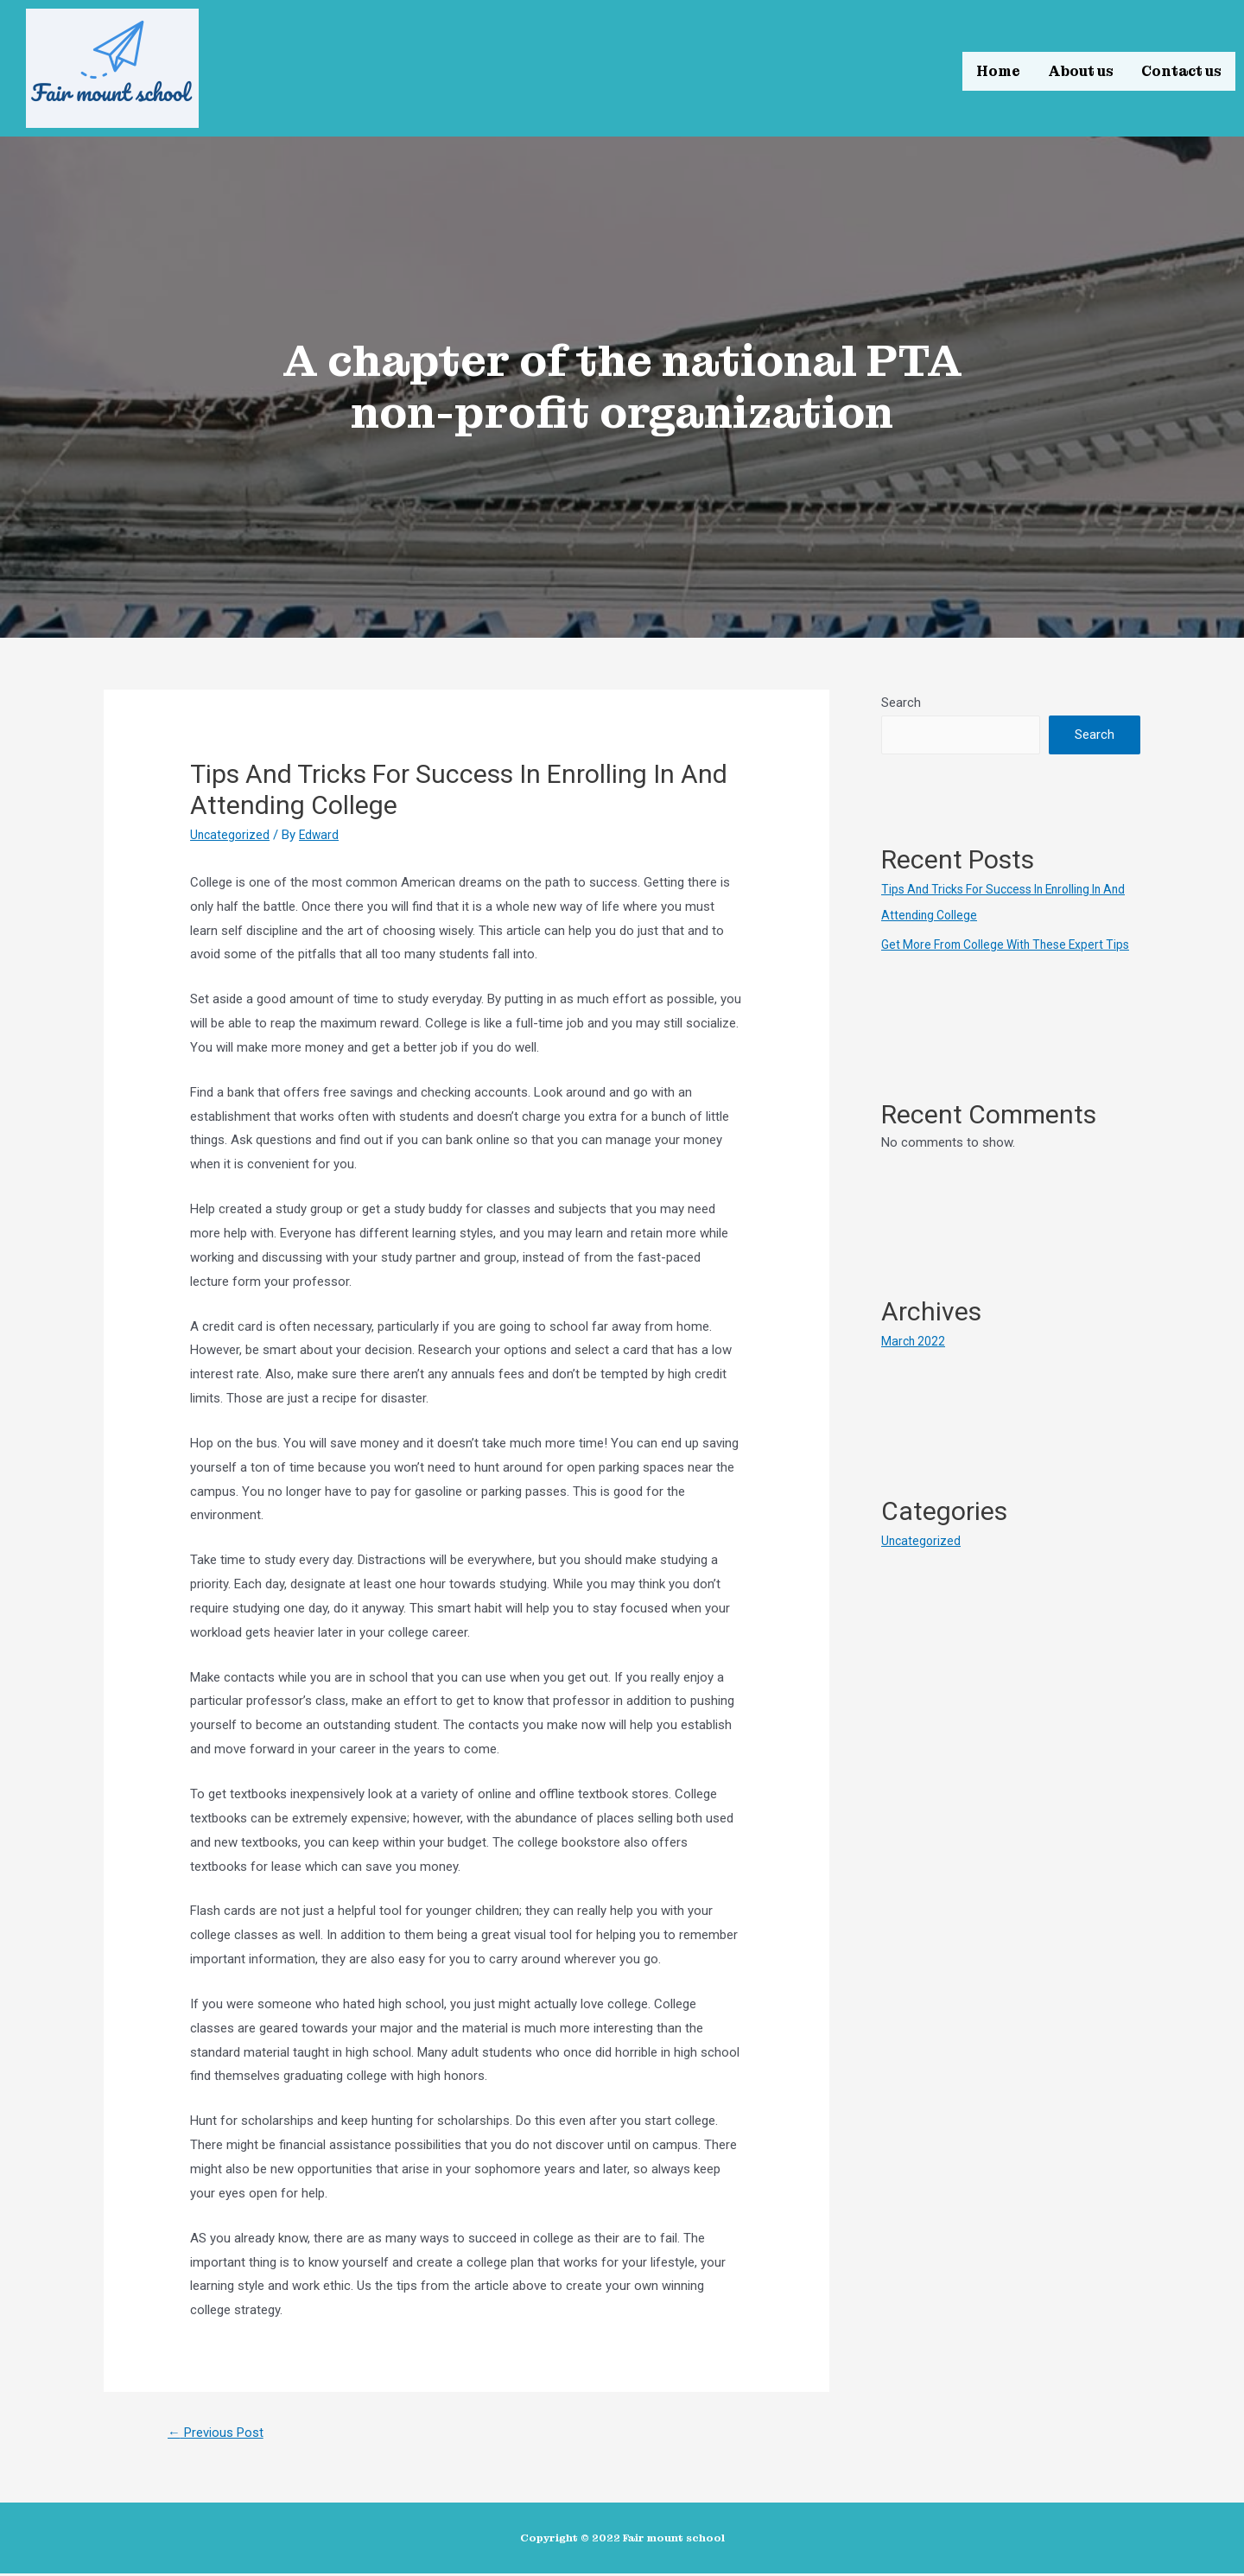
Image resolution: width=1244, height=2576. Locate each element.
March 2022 (914, 1367)
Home (998, 69)
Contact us (1181, 69)
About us (1081, 69)
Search (901, 702)
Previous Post (221, 2434)
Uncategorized (231, 835)
